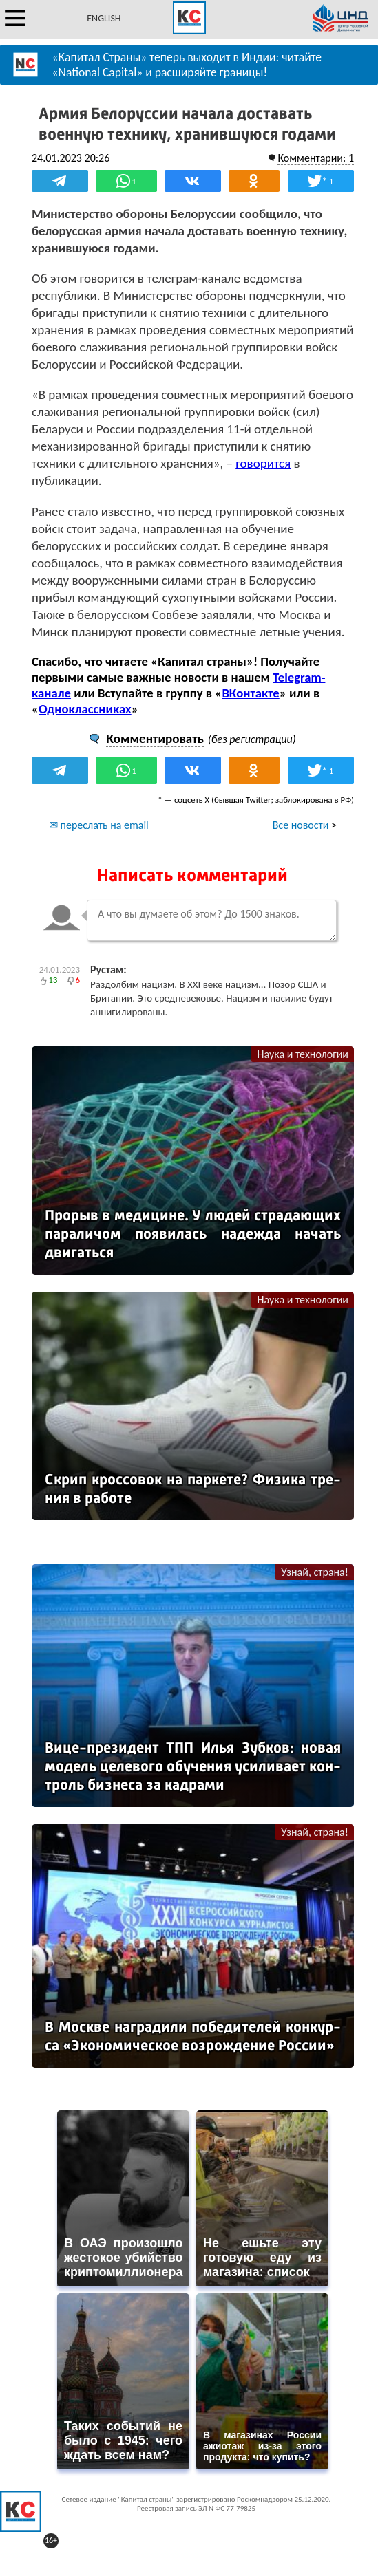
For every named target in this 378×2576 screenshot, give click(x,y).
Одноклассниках (85, 709)
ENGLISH (103, 18)
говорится (263, 463)
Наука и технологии (302, 1054)
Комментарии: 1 (315, 157)
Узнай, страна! (314, 1572)
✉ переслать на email (99, 825)
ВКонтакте (250, 693)
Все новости (301, 825)
